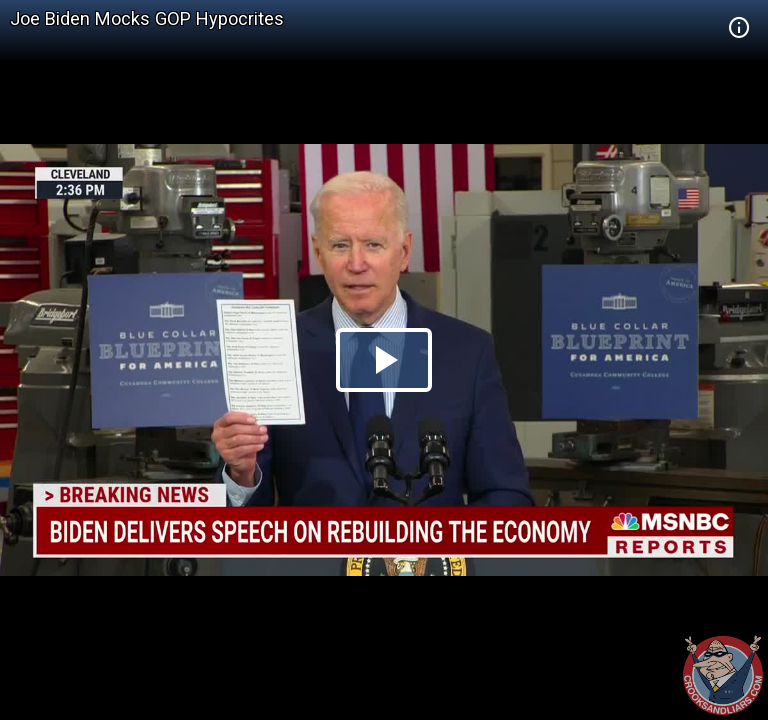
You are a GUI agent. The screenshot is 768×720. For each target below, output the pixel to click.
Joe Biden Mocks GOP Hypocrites (147, 18)
